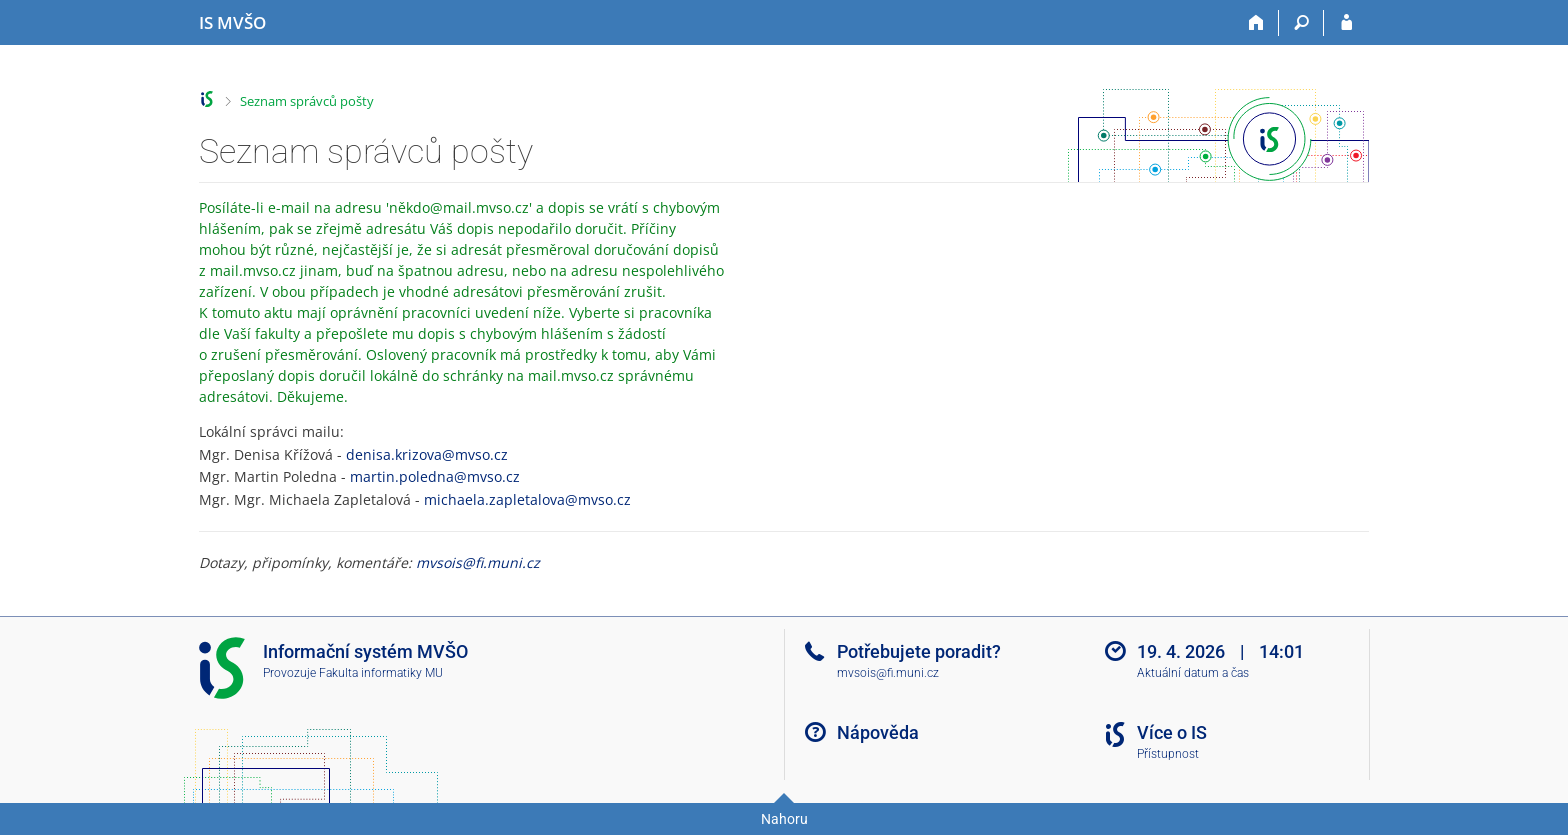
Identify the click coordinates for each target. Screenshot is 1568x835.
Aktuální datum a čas (1193, 673)
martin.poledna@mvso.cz (435, 476)
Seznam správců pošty (307, 101)
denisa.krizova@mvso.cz (427, 454)
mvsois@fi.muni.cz (478, 562)
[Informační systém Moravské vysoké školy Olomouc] (232, 23)
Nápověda (878, 732)
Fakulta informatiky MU (381, 673)
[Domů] (1256, 23)
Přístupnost (1168, 754)
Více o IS (1172, 732)
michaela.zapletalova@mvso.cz (527, 499)
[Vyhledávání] (1301, 23)
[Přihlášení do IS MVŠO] (1346, 23)
